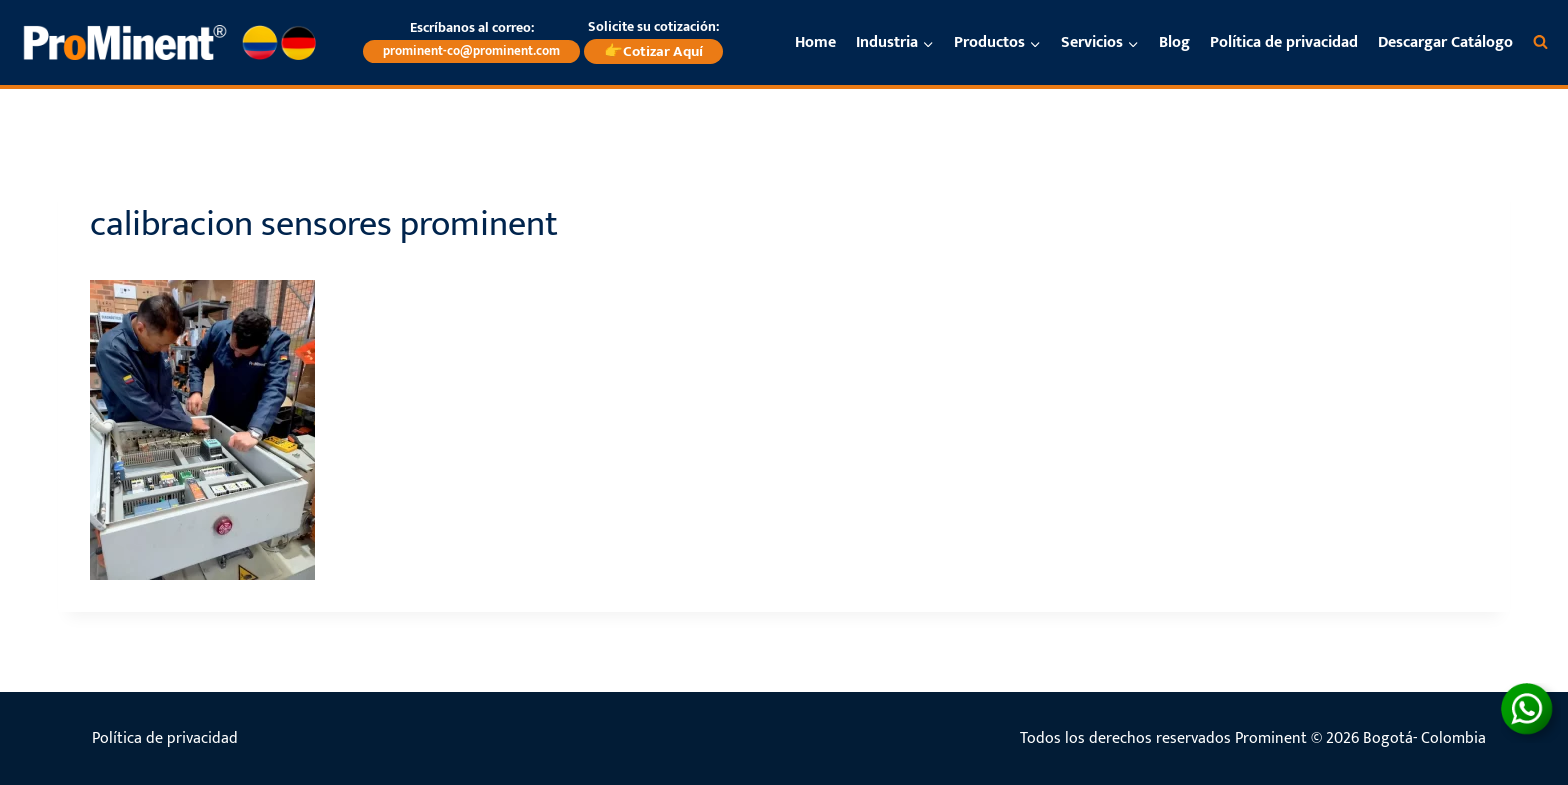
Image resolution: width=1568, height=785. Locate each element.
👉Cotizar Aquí (653, 51)
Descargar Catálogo (1445, 42)
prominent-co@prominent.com (471, 51)
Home (815, 42)
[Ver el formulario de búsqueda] (1540, 42)
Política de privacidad (1284, 42)
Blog (1174, 42)
